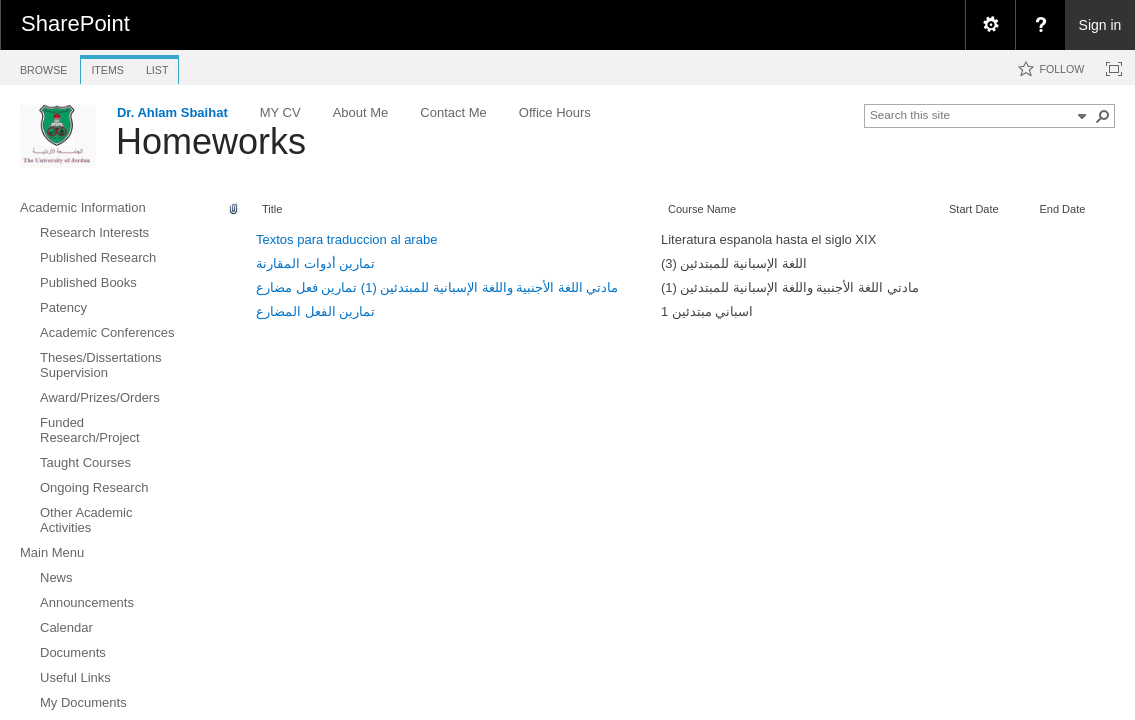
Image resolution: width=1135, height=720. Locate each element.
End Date (1062, 209)
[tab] (43, 66)
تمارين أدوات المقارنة (315, 263)
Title (272, 209)
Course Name (702, 209)
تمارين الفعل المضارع (315, 311)
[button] (1103, 116)
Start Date (974, 209)
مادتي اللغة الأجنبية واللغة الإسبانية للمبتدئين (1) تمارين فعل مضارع (437, 287)
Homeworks (211, 141)
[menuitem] (990, 25)
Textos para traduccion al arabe (346, 239)
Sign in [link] (1100, 25)
